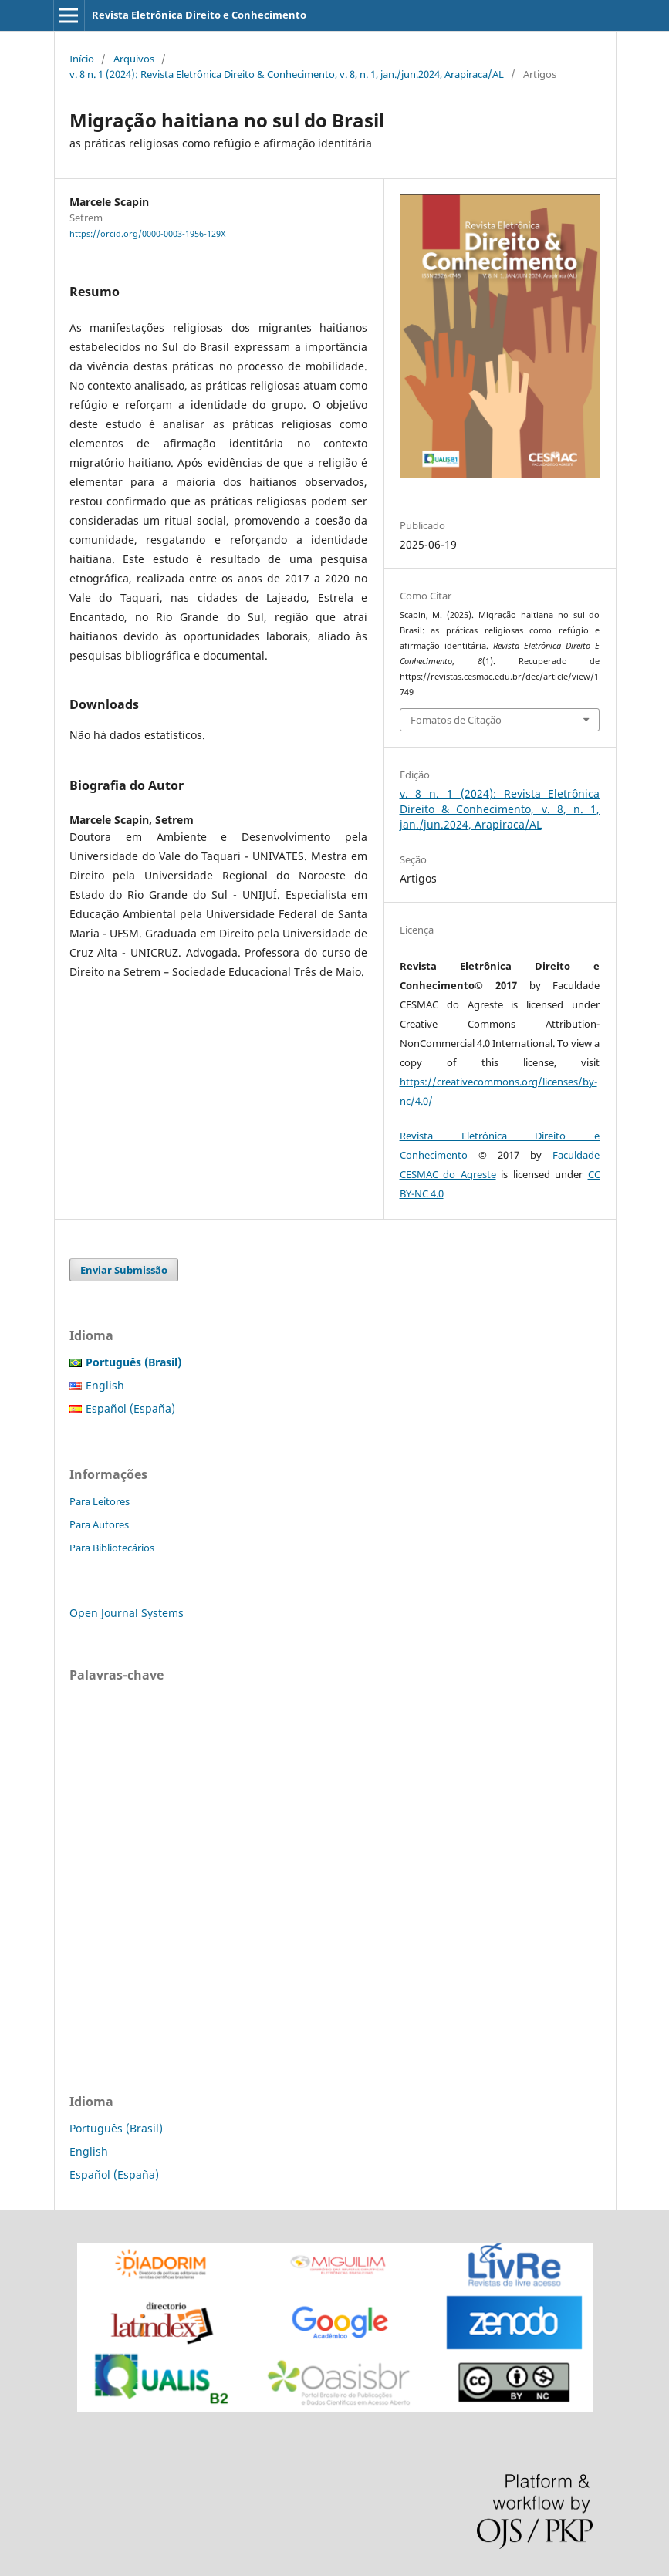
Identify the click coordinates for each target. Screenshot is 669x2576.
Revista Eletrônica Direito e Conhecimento (199, 15)
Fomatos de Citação (456, 720)
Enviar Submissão (123, 1270)
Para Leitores (99, 1501)
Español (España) (130, 1408)
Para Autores (99, 1524)
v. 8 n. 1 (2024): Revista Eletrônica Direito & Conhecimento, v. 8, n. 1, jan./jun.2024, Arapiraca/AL (286, 74)
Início (81, 59)
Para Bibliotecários (111, 1548)
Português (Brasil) (116, 2128)
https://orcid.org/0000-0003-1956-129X (147, 233)
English (105, 1385)
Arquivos (133, 59)
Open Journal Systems (126, 1612)
